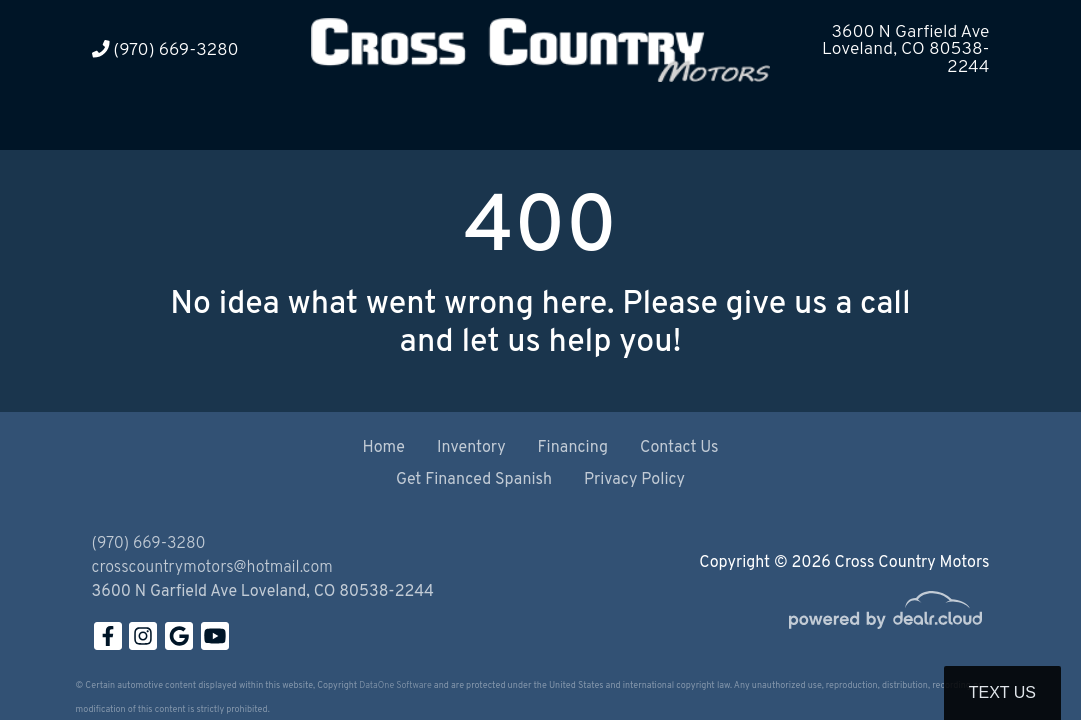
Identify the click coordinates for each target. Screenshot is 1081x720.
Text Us (1002, 692)
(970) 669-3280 (165, 50)
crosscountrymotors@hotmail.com (212, 568)
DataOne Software (395, 685)
